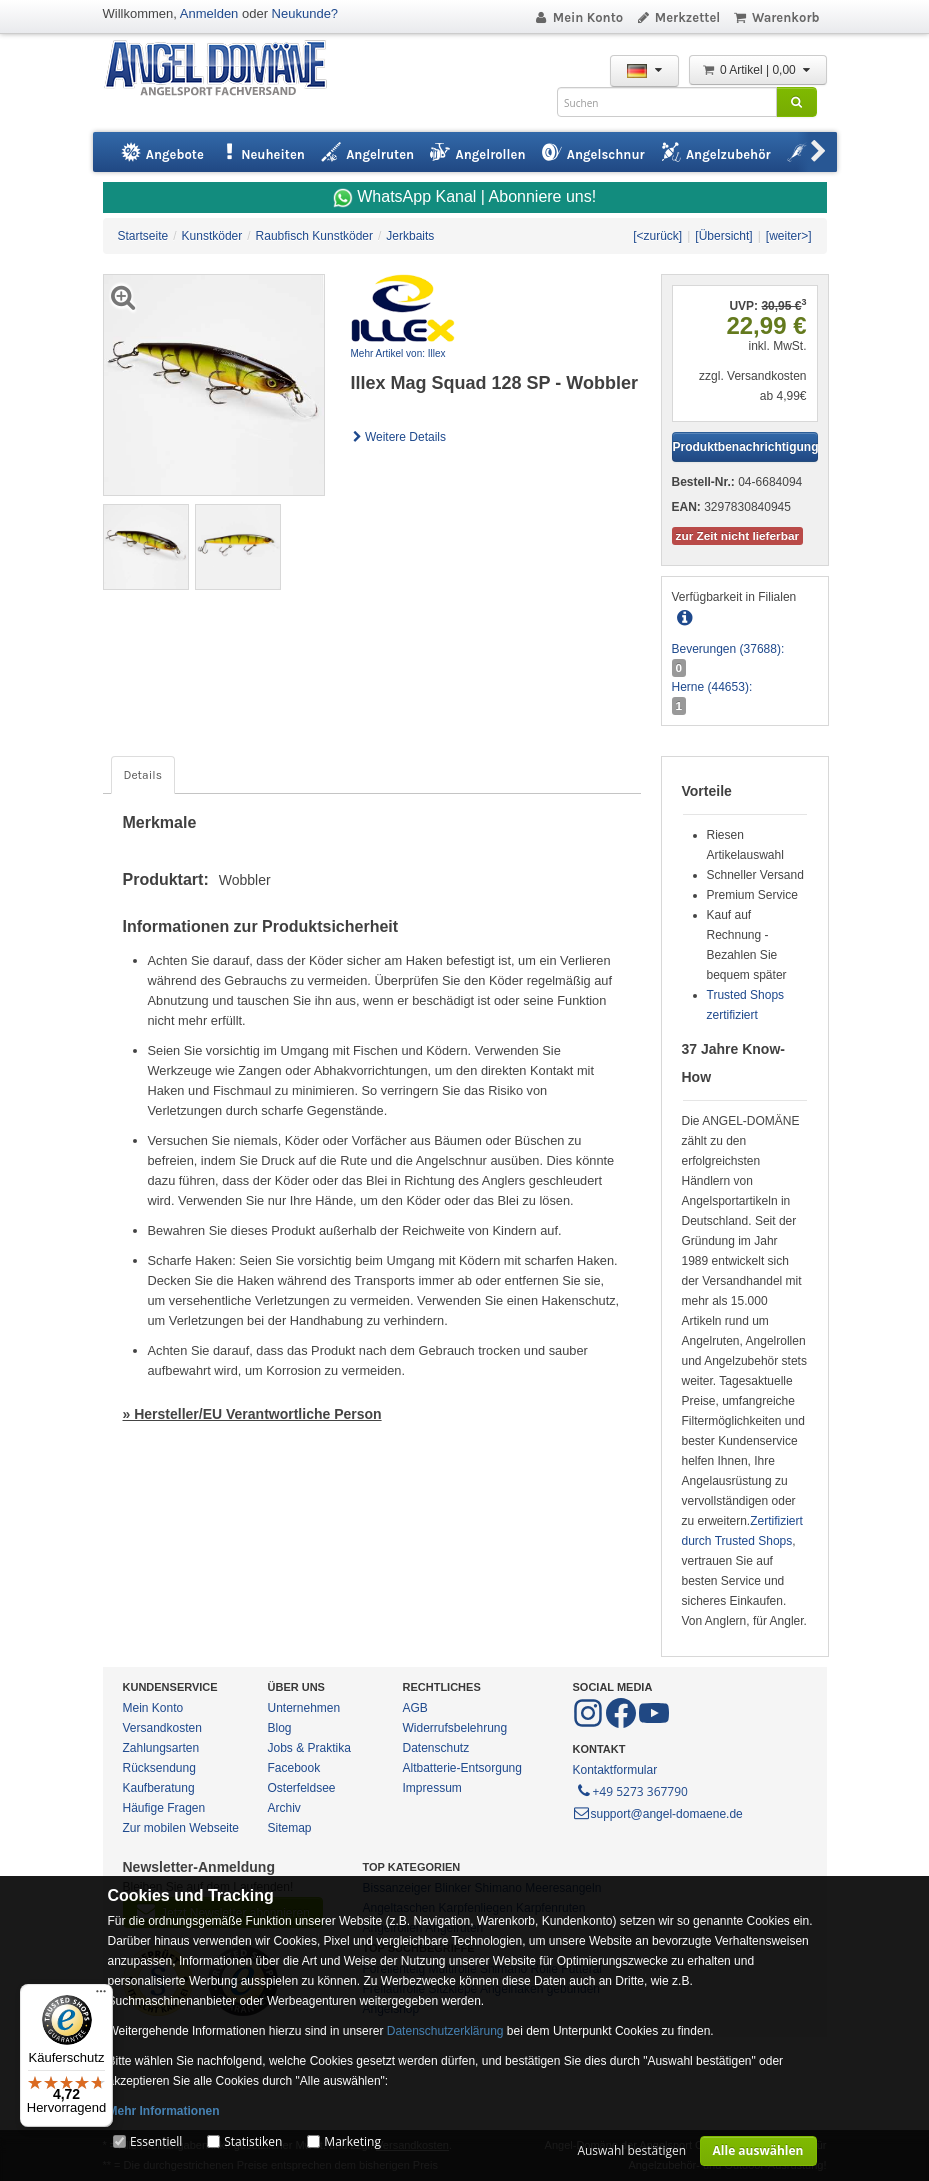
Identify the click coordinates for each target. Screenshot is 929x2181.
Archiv (284, 1808)
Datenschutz (436, 1748)
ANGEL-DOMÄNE (225, 69)
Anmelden (209, 13)
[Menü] (101, 1996)
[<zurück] (657, 236)
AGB (415, 1708)
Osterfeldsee (302, 1788)
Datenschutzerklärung (445, 2031)
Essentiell (156, 2141)
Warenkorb (775, 17)
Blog (280, 1728)
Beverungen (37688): (728, 649)
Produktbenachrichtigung (745, 447)
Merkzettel (677, 17)
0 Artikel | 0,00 (758, 70)
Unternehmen (304, 1708)
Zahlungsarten (161, 1748)
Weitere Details (399, 437)
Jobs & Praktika (309, 1748)
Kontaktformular (615, 1770)
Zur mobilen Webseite (181, 1828)
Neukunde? (305, 13)
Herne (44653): (712, 687)
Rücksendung (159, 1768)
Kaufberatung (159, 1788)
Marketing (352, 2141)
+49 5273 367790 (631, 1790)
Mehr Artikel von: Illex (398, 353)
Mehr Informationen (164, 2111)
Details (143, 775)
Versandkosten (162, 1728)
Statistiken (253, 2141)
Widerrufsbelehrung (455, 1728)
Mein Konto (578, 17)
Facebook (294, 1768)
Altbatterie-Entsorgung (462, 1768)
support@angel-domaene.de (658, 1814)
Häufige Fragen (164, 1808)
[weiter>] (789, 236)
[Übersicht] (723, 236)
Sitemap (290, 1828)
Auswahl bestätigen (631, 2150)
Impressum (432, 1788)
